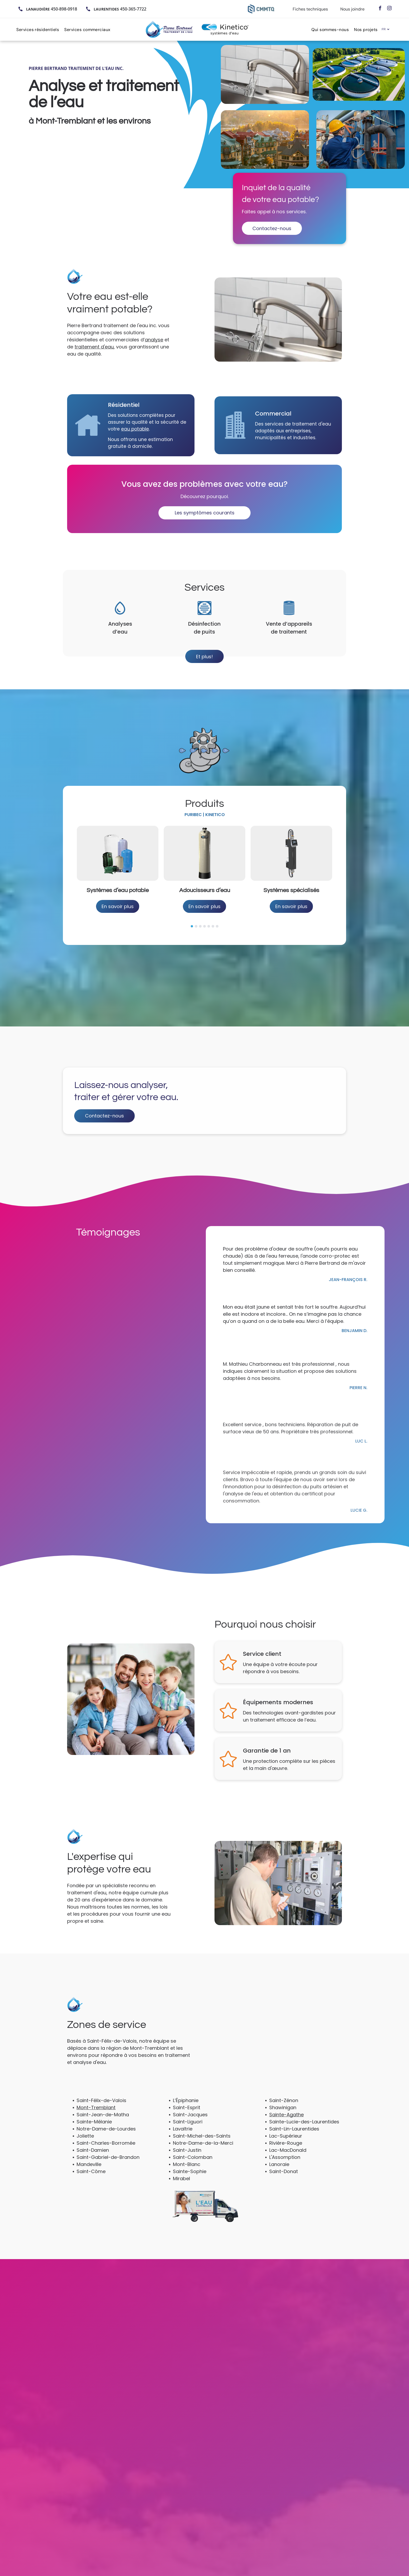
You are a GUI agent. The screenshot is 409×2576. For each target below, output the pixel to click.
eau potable (134, 427)
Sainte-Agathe (286, 2106)
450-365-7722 (133, 9)
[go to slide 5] (209, 918)
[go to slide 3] (200, 918)
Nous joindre (352, 9)
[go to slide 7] (217, 918)
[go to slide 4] (204, 918)
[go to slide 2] (196, 918)
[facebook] (380, 9)
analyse (154, 339)
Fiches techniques (310, 9)
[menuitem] (40, 29)
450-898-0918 (64, 9)
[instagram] (389, 9)
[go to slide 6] (213, 918)
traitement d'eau (94, 346)
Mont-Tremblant (96, 2099)
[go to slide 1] (192, 918)
